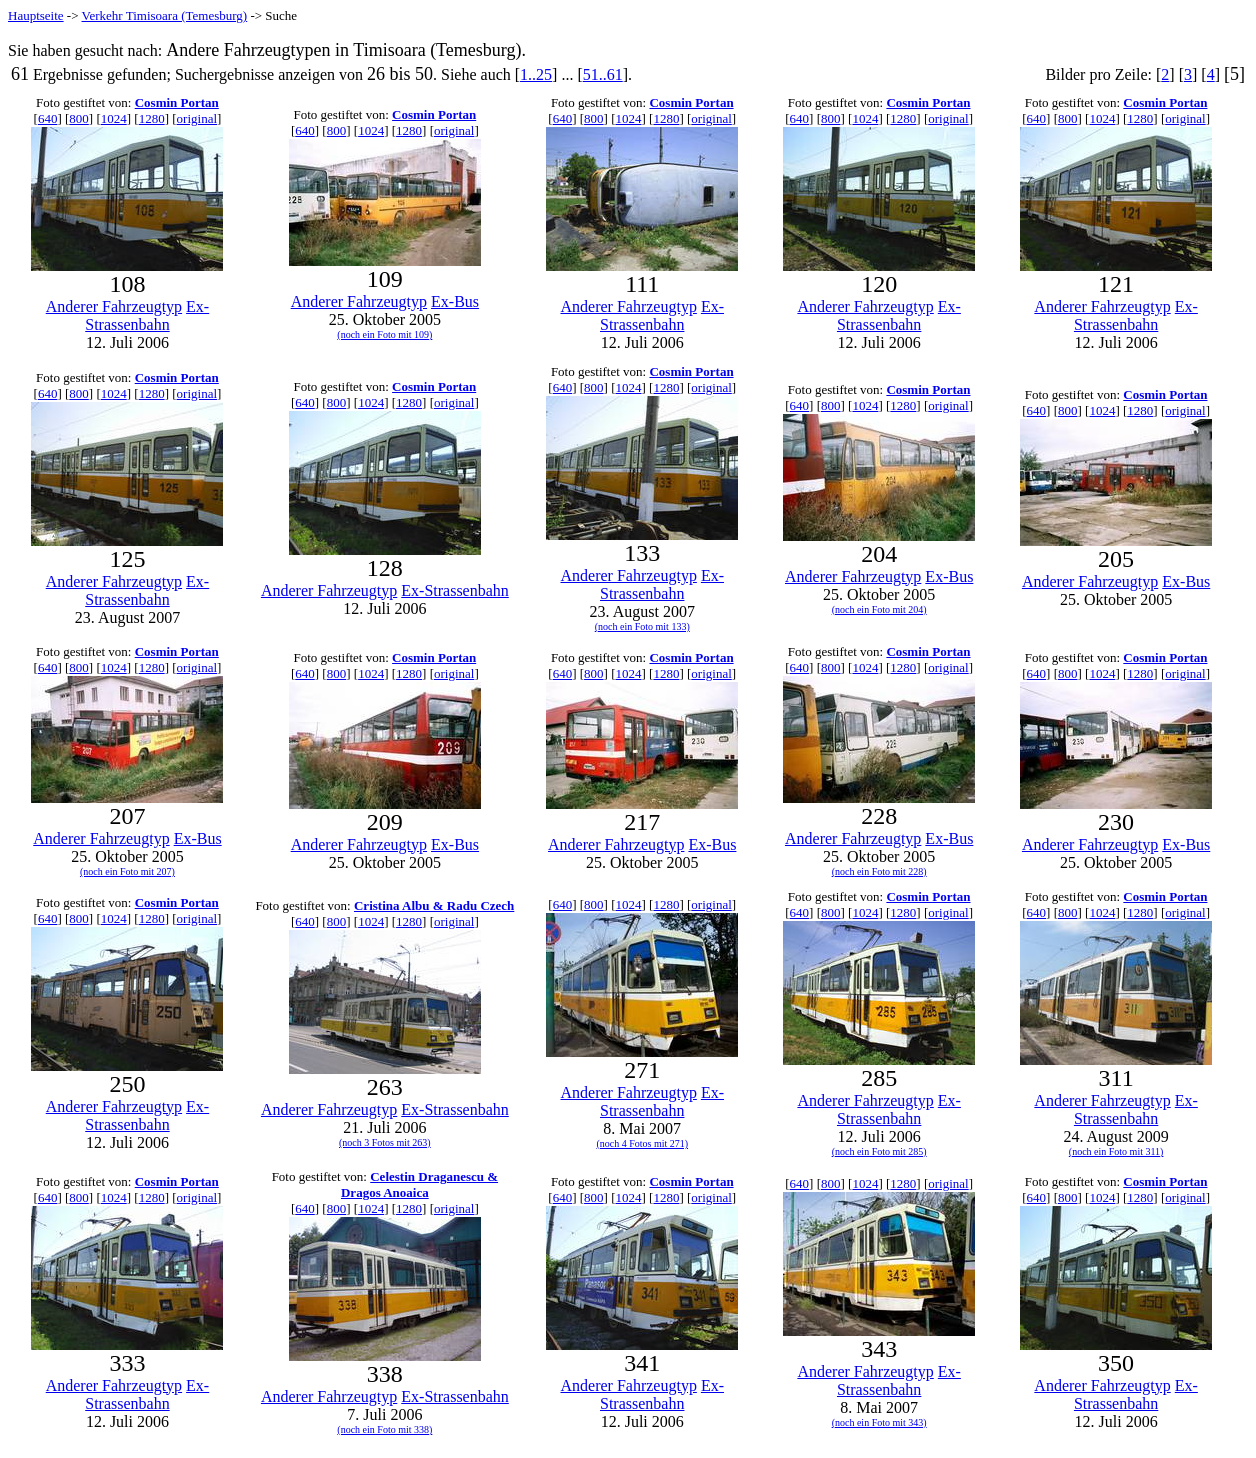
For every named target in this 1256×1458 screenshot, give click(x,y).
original (197, 118)
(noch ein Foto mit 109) (384, 334)
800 (79, 118)
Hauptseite (36, 15)
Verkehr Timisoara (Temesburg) (165, 15)
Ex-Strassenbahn (147, 315)
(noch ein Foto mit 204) (879, 609)
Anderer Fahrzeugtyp (114, 306)
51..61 (603, 74)
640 (48, 118)
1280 (152, 118)
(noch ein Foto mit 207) (127, 871)
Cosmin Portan (177, 102)
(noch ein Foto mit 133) (642, 626)
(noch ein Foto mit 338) (384, 1429)
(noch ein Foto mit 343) (879, 1422)
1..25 (536, 74)
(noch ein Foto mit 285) (879, 1151)
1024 (114, 118)
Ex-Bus (455, 301)
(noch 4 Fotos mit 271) (642, 1143)
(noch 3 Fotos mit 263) (385, 1142)
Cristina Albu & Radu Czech (434, 905)
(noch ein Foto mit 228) (879, 871)
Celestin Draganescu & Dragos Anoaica (419, 1184)
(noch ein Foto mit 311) (1116, 1151)
